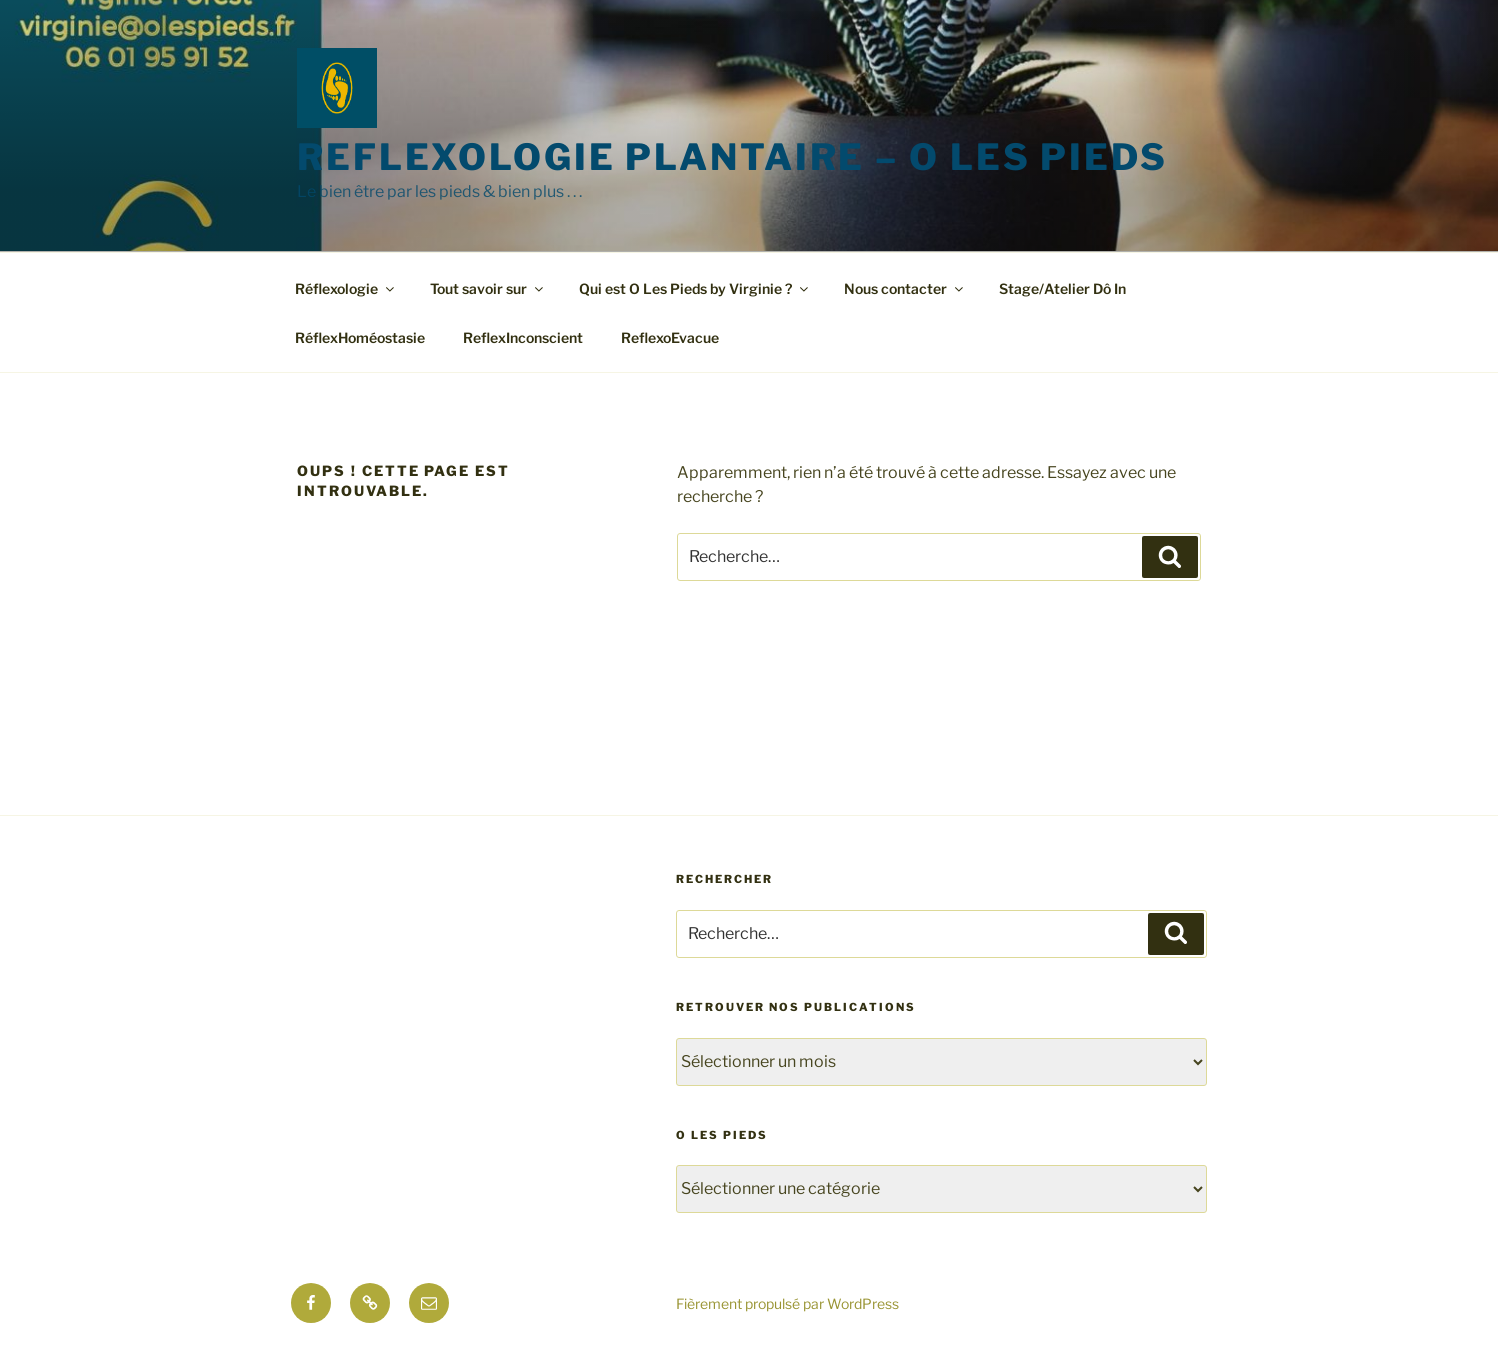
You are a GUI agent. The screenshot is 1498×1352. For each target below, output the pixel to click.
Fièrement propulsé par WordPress (787, 1303)
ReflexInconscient (523, 337)
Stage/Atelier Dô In (1062, 288)
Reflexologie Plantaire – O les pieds (732, 157)
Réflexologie (346, 288)
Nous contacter (905, 288)
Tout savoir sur (488, 288)
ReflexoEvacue (670, 337)
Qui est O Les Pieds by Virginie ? (695, 288)
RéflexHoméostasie (360, 337)
